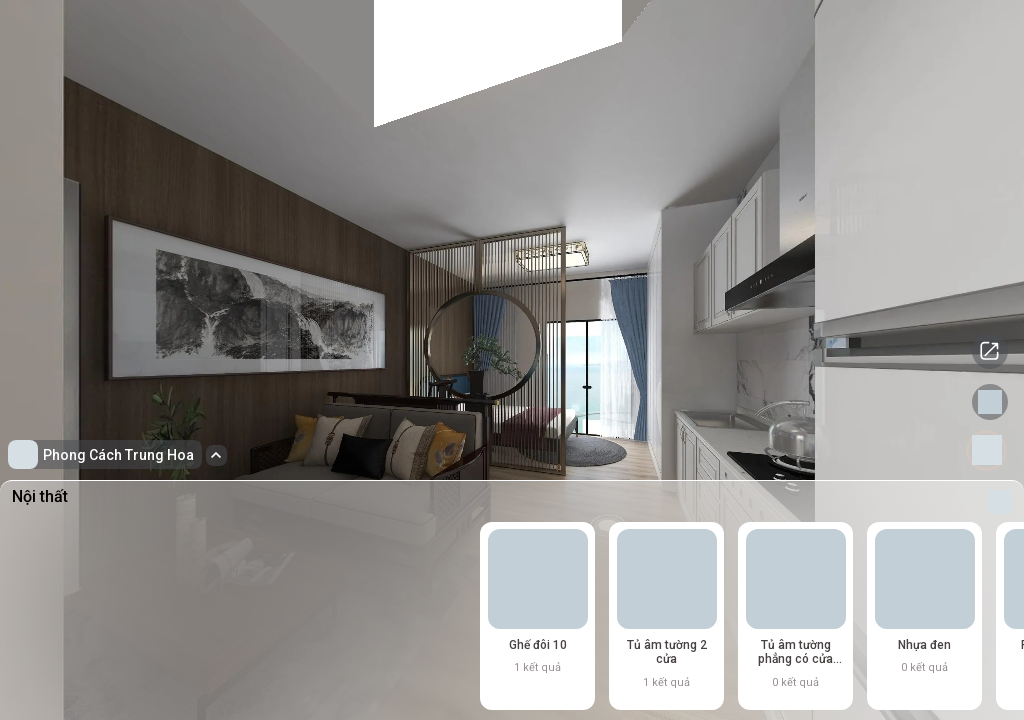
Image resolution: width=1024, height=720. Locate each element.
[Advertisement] (216, 525)
